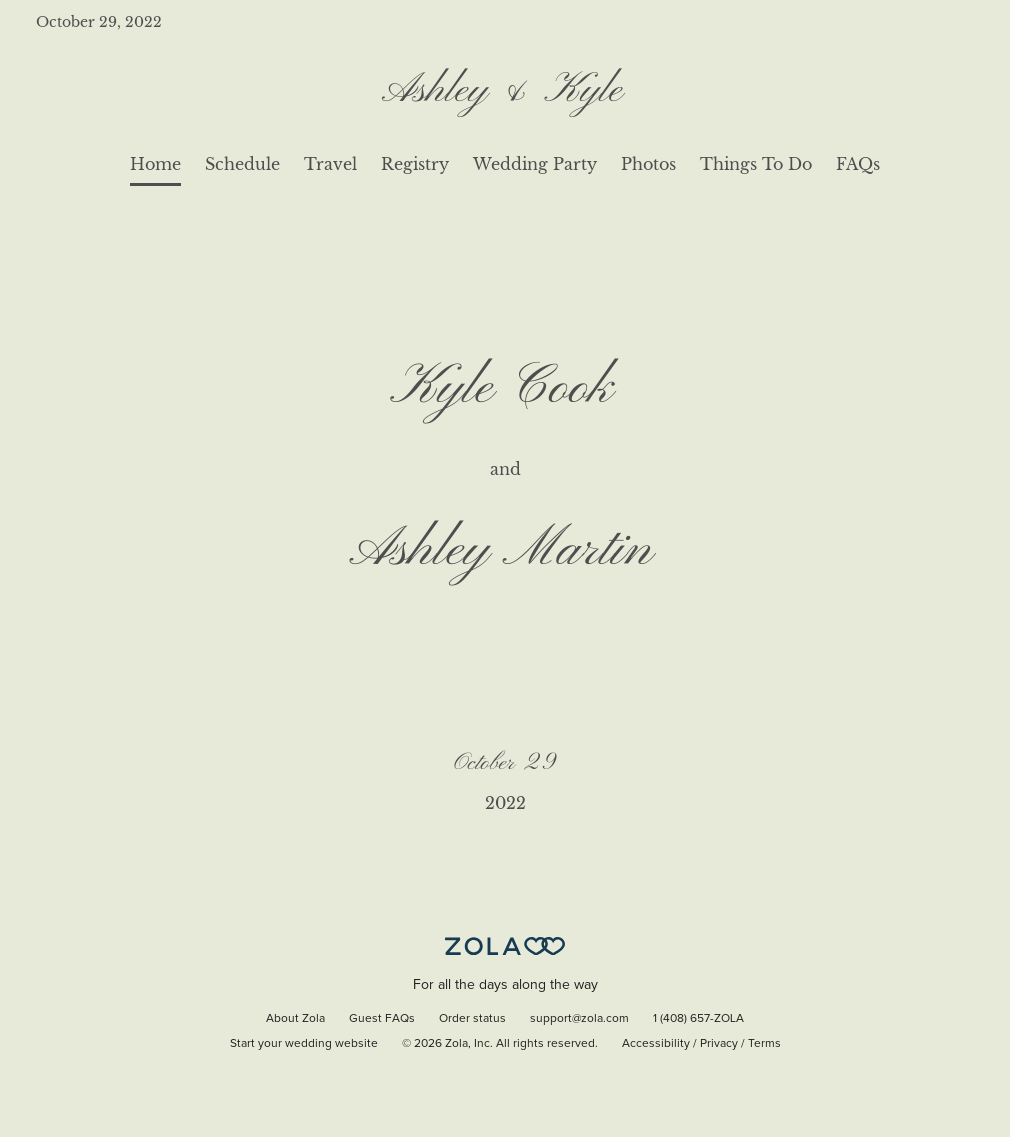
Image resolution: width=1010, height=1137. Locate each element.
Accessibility (656, 1044)
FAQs (858, 164)
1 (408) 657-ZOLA (698, 1019)
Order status (472, 1019)
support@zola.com (579, 1019)
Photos (648, 164)
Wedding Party (535, 164)
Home (155, 164)
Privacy (719, 1044)
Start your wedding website (304, 1044)
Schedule (242, 164)
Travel (330, 164)
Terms (764, 1044)
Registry (415, 164)
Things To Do (756, 164)
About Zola (295, 1019)
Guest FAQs (382, 1019)
